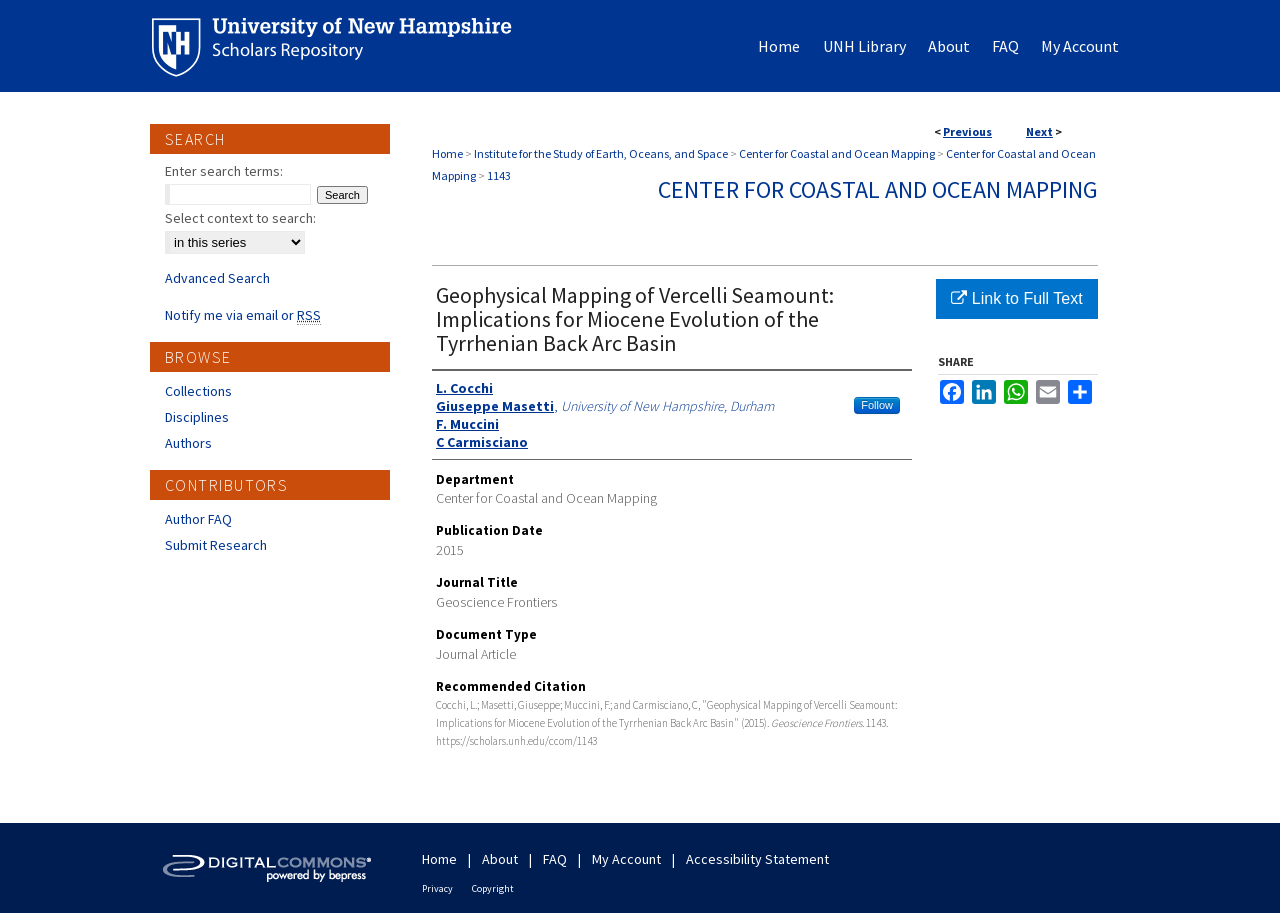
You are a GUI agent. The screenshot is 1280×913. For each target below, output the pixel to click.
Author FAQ (198, 519)
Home (447, 153)
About (500, 859)
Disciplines (197, 417)
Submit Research (216, 545)
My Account (626, 859)
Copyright (493, 888)
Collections (198, 391)
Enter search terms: (224, 171)
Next (1039, 131)
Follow (877, 405)
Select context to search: (240, 218)
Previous (967, 131)
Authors (188, 443)
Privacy (437, 888)
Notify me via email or (243, 315)
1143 (499, 175)
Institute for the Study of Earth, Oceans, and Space (601, 153)
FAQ (555, 859)
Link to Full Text (1016, 298)
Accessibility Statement (757, 859)
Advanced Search (217, 278)
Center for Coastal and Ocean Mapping (837, 153)
